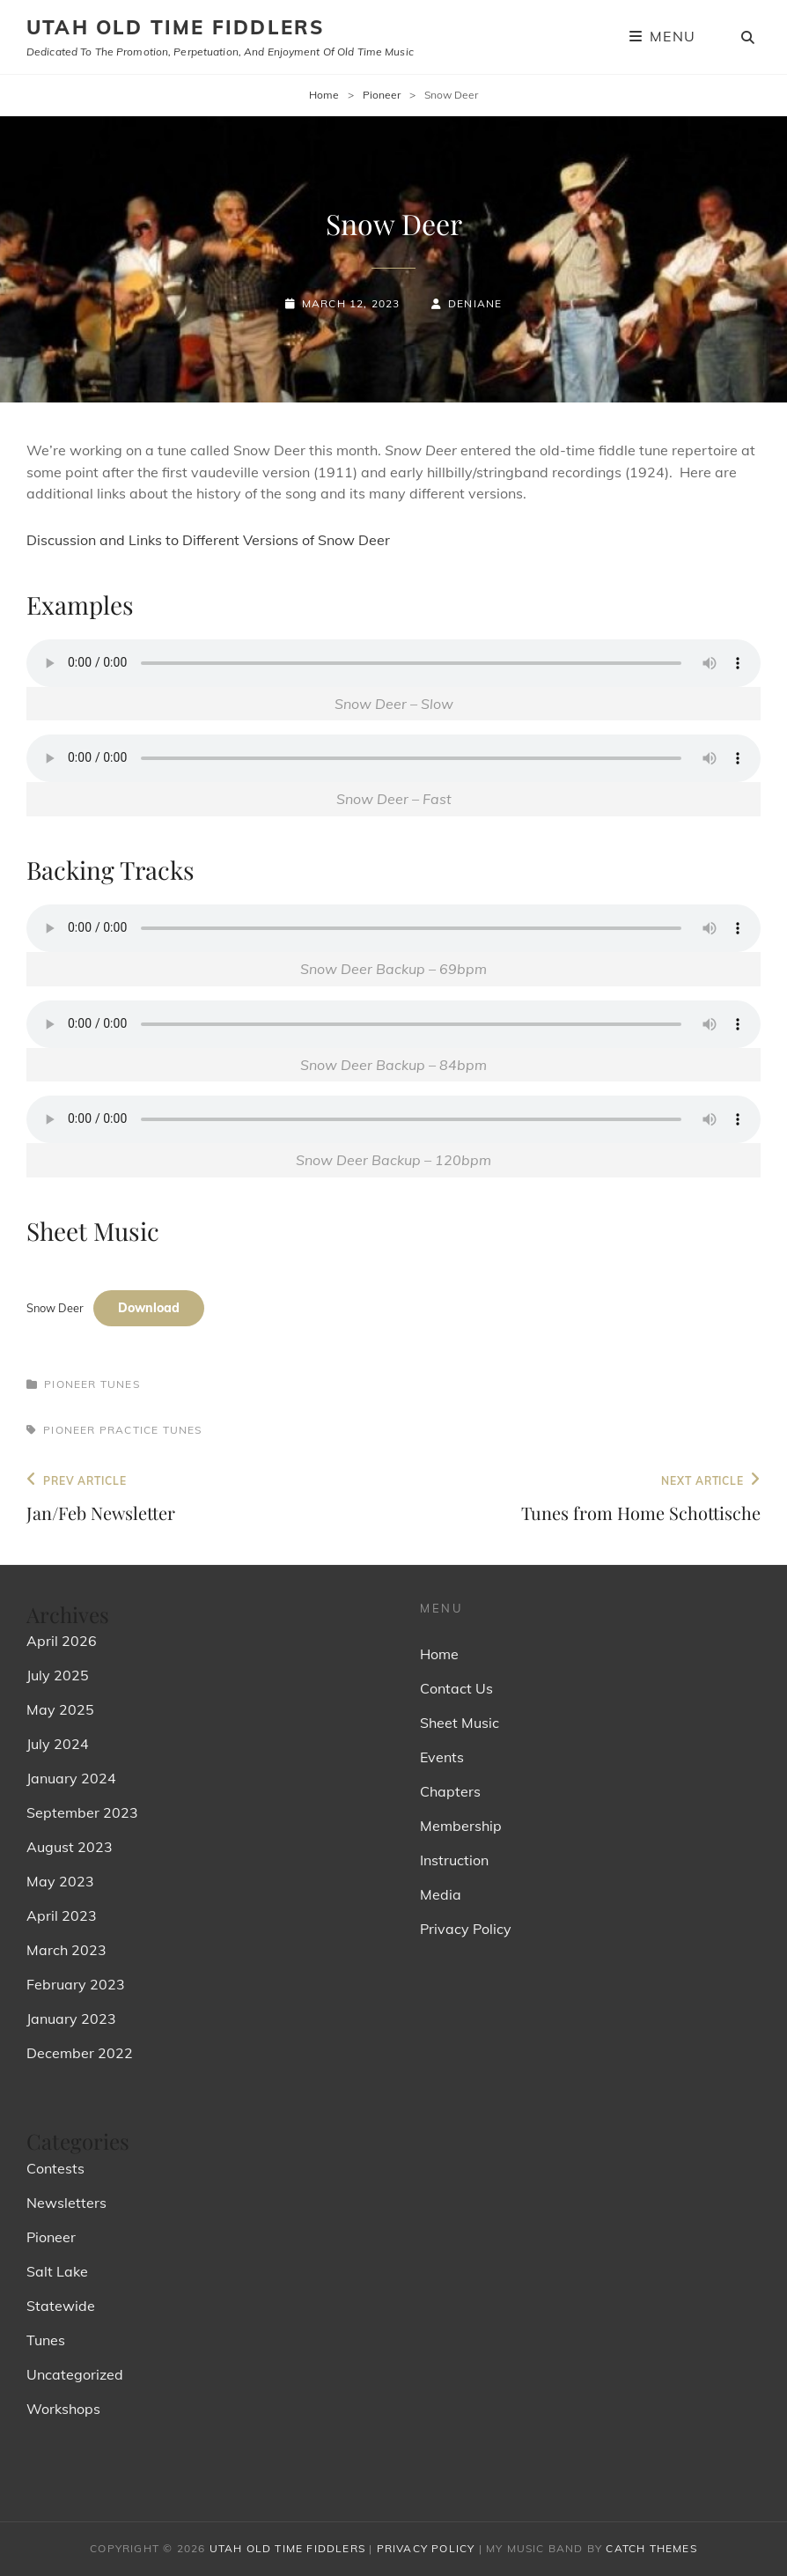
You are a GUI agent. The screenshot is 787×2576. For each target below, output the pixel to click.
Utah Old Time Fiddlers (175, 27)
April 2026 (61, 1641)
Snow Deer (55, 1308)
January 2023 (71, 2018)
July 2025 (57, 1675)
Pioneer (382, 94)
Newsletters (66, 2202)
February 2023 (75, 1984)
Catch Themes (651, 2548)
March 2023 (66, 1950)
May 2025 (60, 1709)
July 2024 (57, 1744)
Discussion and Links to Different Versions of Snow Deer (208, 540)
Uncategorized (74, 2374)
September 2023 (82, 1812)
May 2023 (60, 1881)
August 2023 (69, 1847)
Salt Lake (57, 2271)
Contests (55, 2168)
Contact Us (456, 1688)
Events (442, 1757)
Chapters (450, 1791)
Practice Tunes (150, 1429)
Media (440, 1894)
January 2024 (71, 1778)
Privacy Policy (465, 1929)
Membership (461, 1825)
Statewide (60, 2305)
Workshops (63, 2408)
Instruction (454, 1860)
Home (324, 94)
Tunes (120, 1384)
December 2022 (79, 2053)
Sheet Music (459, 1722)
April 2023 (61, 1915)
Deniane (475, 303)
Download (149, 1308)
